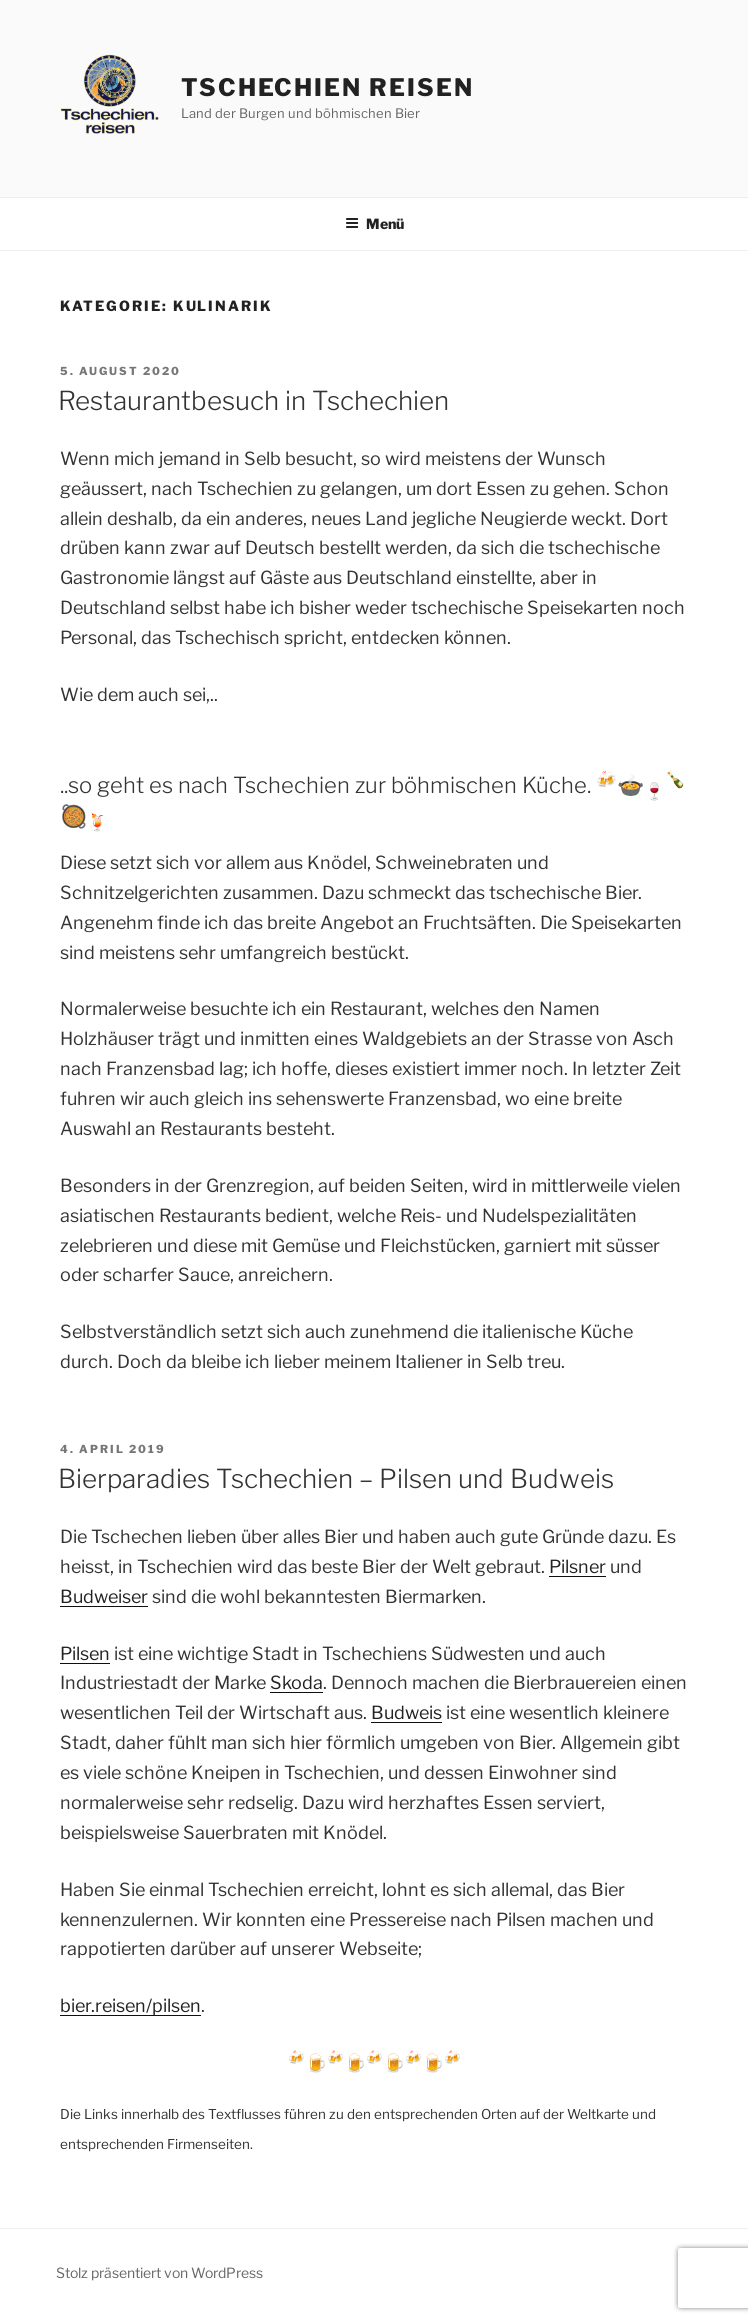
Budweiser (104, 1596)
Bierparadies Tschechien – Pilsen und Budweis (336, 1478)
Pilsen (85, 1653)
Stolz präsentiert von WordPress (159, 2272)
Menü (374, 223)
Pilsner (577, 1566)
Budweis (406, 1712)
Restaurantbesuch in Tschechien (253, 400)
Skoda (296, 1682)
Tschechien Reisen (327, 87)
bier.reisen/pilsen (130, 2005)
